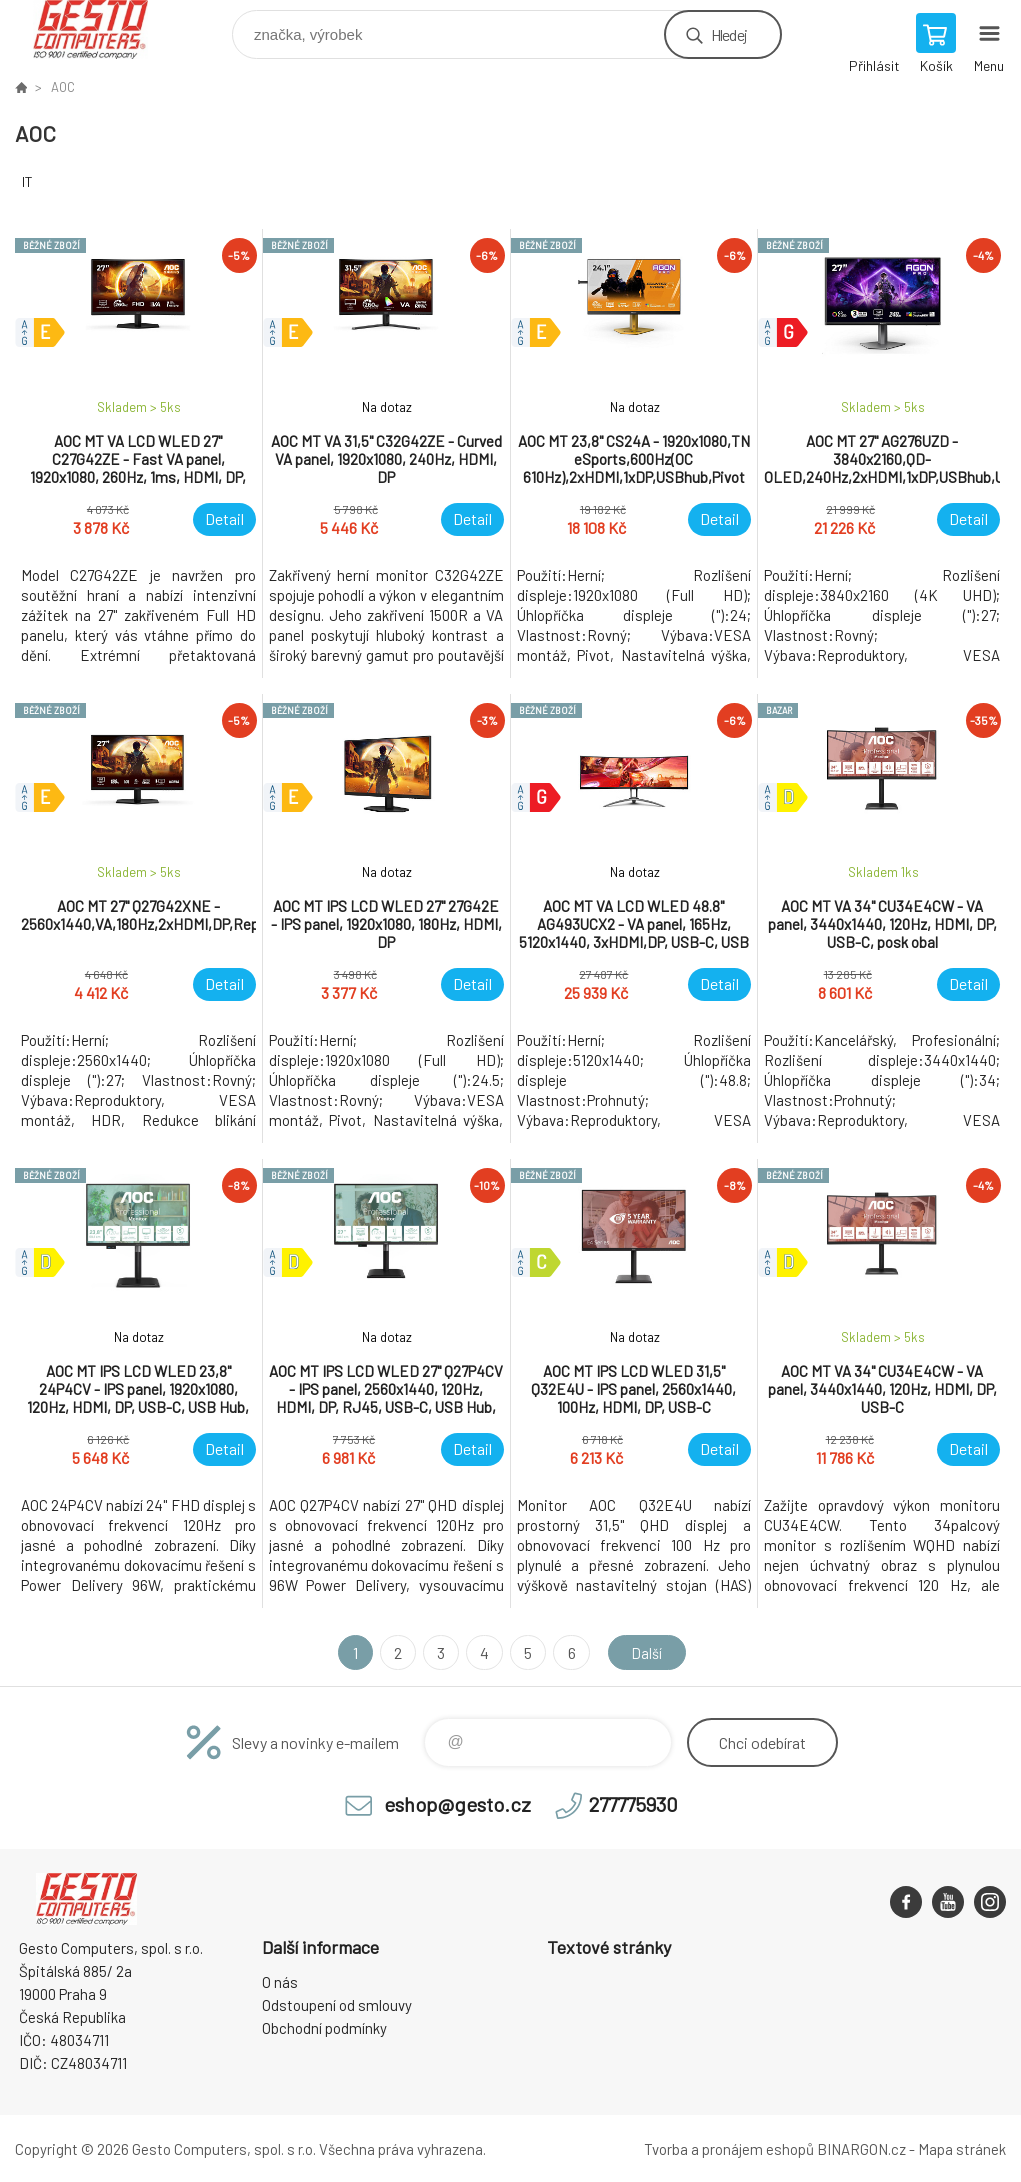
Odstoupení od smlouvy (337, 2005)
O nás (280, 1982)
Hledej (729, 34)
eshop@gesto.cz (457, 1804)
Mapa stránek (962, 2149)
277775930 (633, 1804)
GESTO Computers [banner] (103, 29)
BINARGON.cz (861, 2149)
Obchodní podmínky (324, 2028)
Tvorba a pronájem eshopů (729, 2149)
